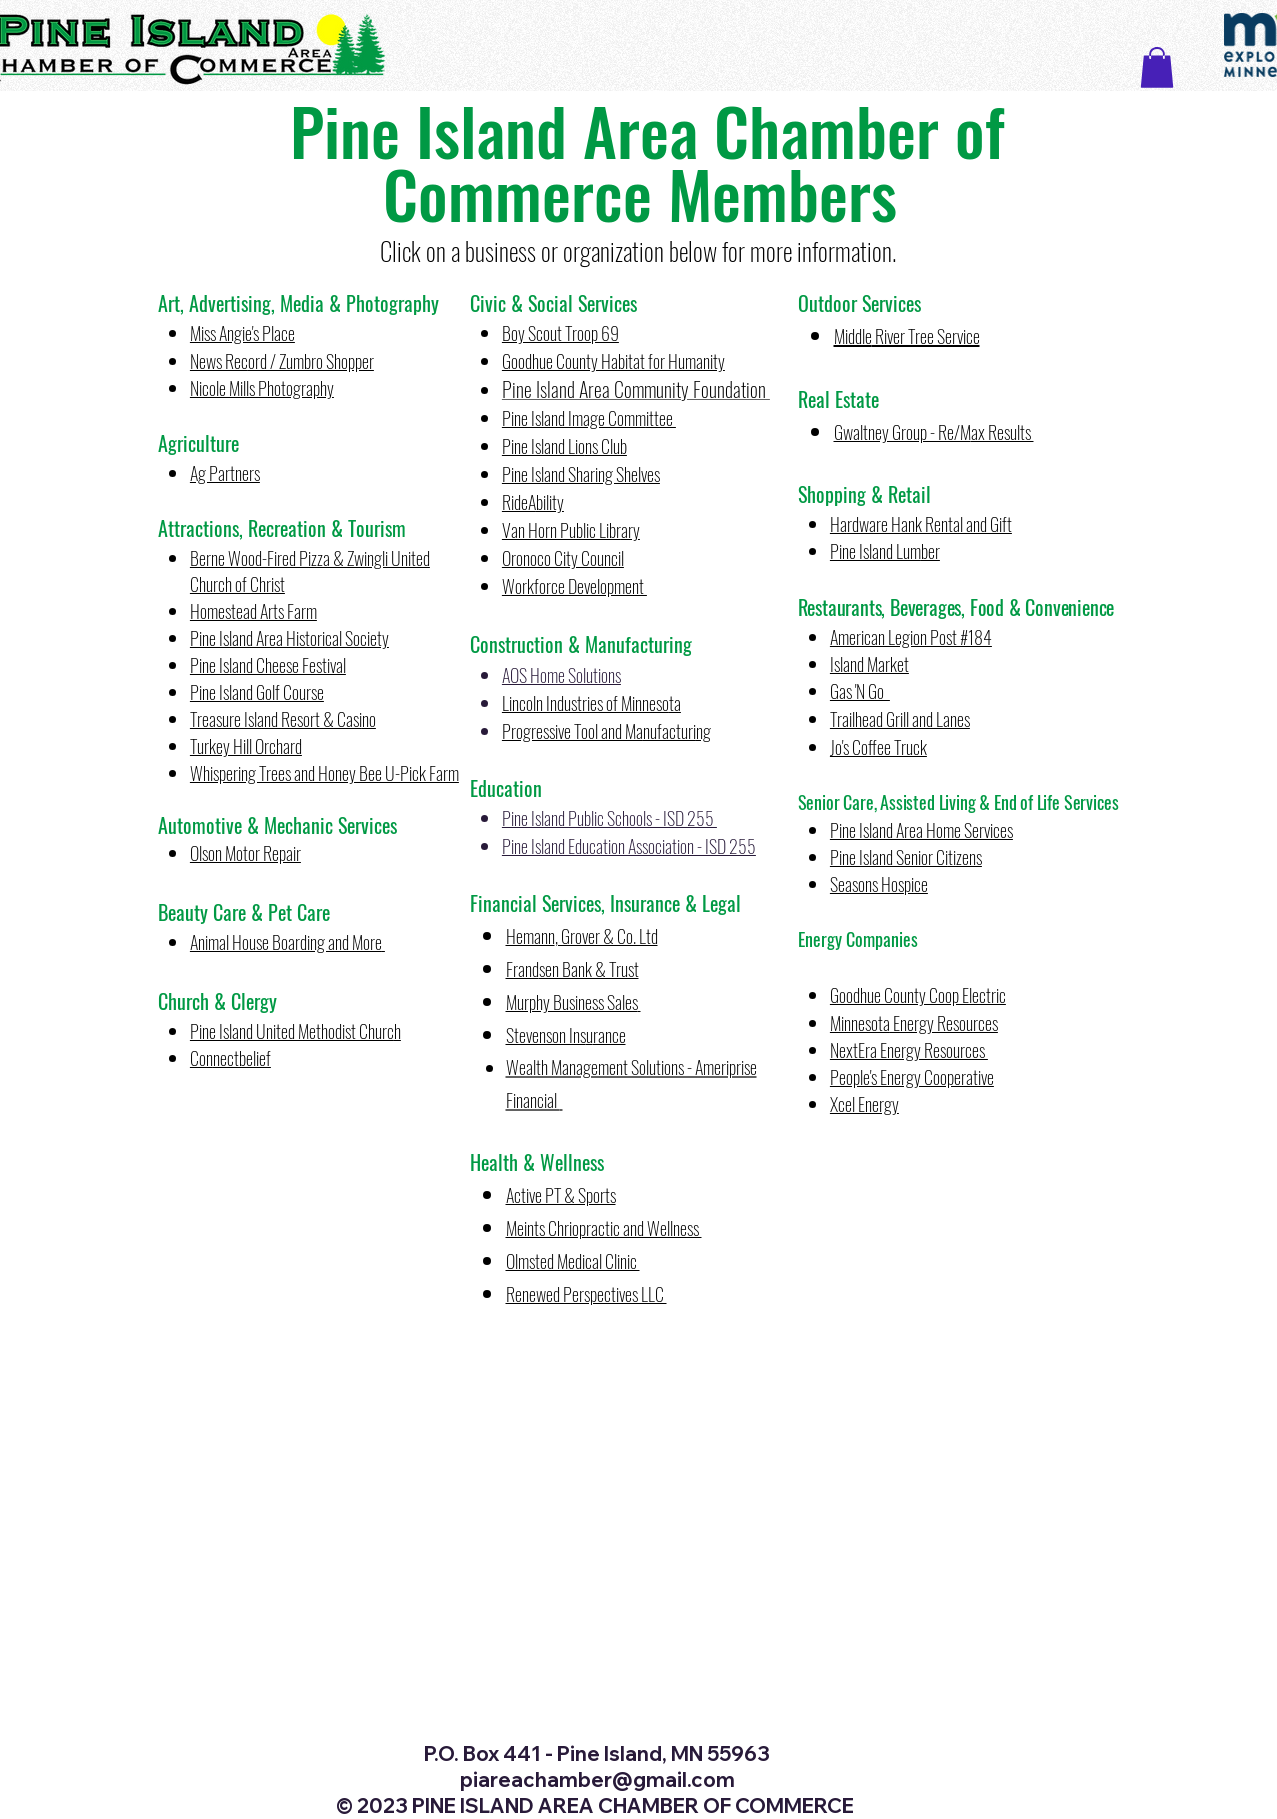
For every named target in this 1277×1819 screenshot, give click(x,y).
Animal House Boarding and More (286, 942)
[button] (1157, 67)
